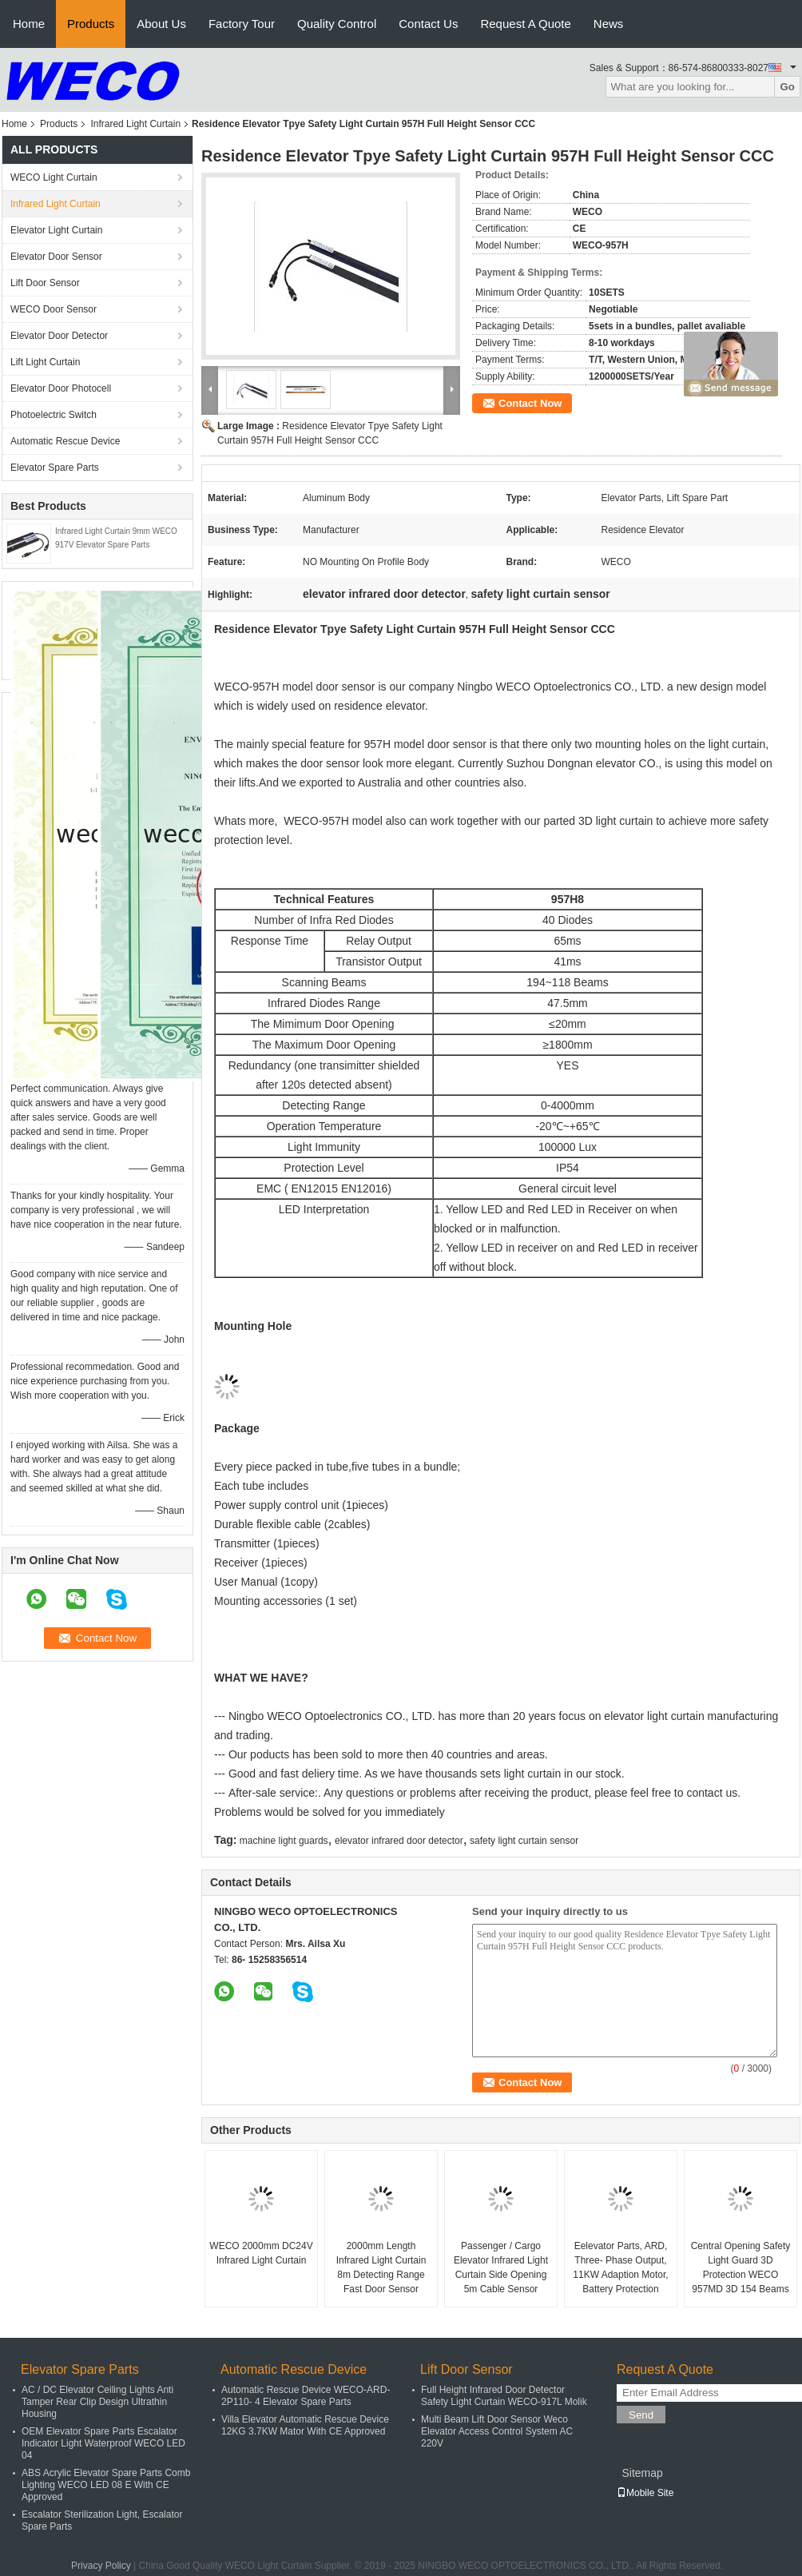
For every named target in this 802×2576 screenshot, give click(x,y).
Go (787, 87)
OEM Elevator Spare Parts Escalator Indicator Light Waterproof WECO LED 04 (103, 2443)
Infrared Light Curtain (135, 123)
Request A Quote (525, 23)
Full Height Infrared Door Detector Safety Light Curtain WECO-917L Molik (504, 2395)
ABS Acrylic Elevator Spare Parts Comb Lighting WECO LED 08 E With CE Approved (106, 2484)
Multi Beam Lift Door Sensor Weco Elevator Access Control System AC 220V (497, 2431)
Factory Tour (241, 23)
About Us (161, 23)
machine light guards (284, 1840)
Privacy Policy (101, 2565)
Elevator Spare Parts (54, 467)
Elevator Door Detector (59, 335)
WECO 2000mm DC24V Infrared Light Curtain (260, 2253)
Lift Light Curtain (45, 362)
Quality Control (336, 23)
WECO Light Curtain (53, 177)
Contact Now (530, 403)
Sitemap (641, 2473)
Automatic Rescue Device (65, 441)
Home (29, 23)
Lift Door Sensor (45, 283)
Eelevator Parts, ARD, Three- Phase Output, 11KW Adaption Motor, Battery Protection (620, 2267)
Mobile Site (645, 2492)
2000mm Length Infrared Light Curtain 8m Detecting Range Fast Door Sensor (381, 2267)
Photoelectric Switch (53, 414)
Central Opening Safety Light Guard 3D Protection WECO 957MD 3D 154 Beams (741, 2267)
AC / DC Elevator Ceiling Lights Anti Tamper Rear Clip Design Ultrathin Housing (97, 2401)
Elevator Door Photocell (60, 388)
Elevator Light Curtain (56, 230)
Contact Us (428, 23)
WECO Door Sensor (53, 309)
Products (90, 23)
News (609, 23)
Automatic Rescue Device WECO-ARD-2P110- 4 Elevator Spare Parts (305, 2395)
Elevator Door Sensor (56, 256)
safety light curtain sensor (524, 1840)
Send (641, 2415)
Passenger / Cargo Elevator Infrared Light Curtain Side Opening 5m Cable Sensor (501, 2267)
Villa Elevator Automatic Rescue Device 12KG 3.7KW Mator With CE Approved (305, 2425)
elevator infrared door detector (399, 1840)
